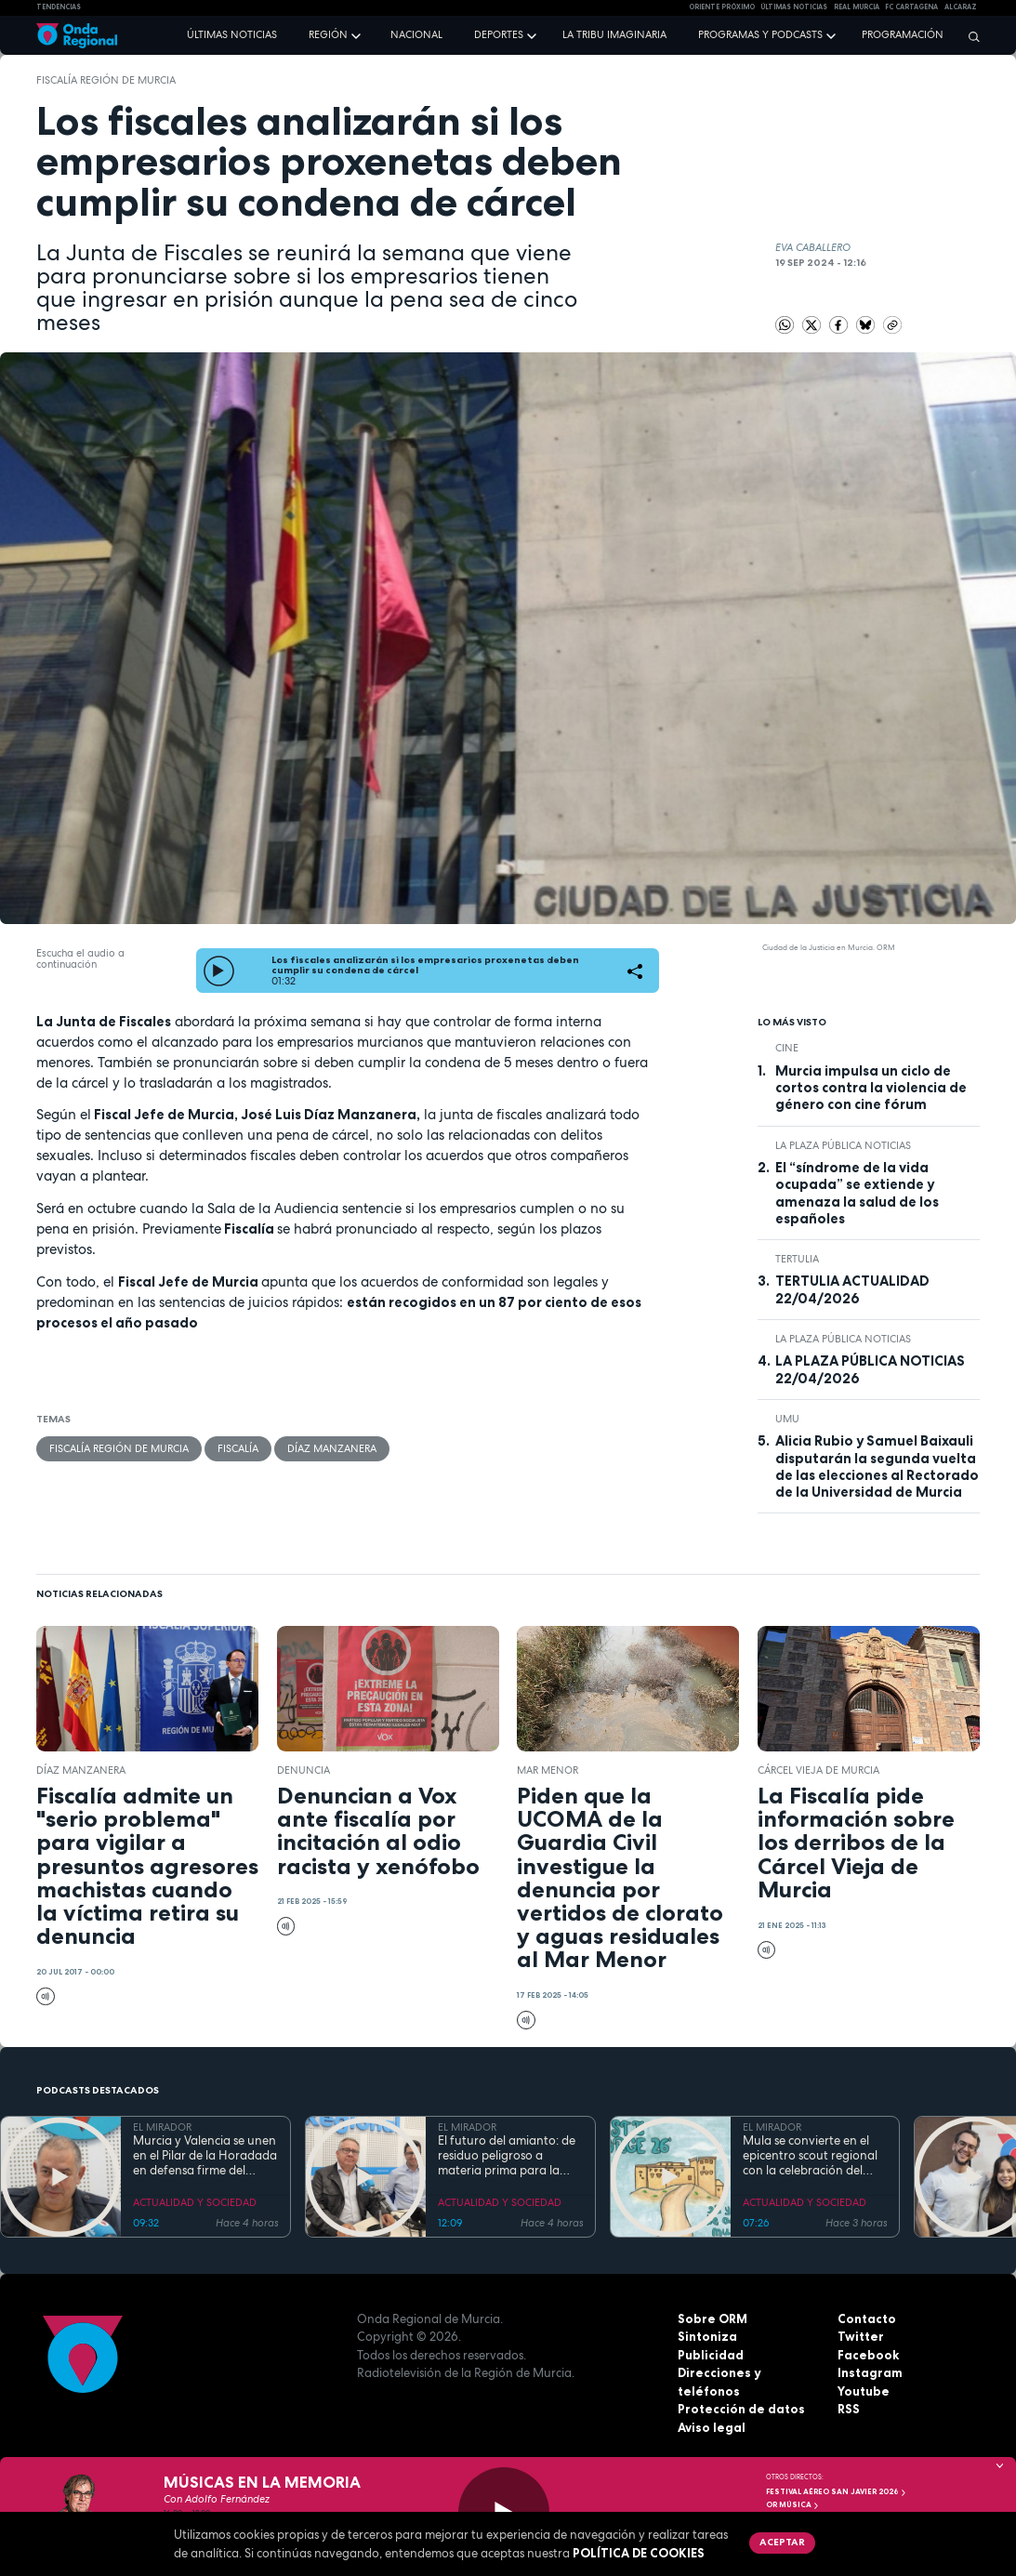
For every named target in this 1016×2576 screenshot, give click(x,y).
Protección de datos (741, 2408)
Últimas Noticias (793, 7)
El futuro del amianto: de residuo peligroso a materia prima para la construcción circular (506, 2156)
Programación (902, 34)
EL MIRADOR (162, 2126)
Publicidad (711, 2354)
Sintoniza (707, 2336)
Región (328, 34)
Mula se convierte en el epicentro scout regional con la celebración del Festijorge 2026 (810, 2156)
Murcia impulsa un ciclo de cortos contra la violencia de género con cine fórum (871, 1088)
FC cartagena (911, 7)
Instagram (870, 2372)
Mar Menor (547, 1770)
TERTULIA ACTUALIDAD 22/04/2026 (852, 1289)
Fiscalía (238, 1448)
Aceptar (782, 2541)
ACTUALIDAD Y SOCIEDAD (195, 2202)
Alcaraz (960, 7)
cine (786, 1047)
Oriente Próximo (722, 7)
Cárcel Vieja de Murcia (818, 1770)
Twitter (861, 2336)
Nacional (416, 34)
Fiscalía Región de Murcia (106, 79)
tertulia (797, 1258)
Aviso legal (712, 2427)
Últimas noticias (232, 34)
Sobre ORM (712, 2318)
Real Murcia (856, 7)
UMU (787, 1418)
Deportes (498, 34)
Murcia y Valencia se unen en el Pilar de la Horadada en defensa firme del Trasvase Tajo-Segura (205, 2156)
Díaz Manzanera (331, 1448)
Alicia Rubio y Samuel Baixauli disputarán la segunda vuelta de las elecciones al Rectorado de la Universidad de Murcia (877, 1466)
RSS (849, 2408)
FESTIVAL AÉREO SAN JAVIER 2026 (836, 2491)
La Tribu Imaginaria (614, 34)
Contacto (867, 2318)
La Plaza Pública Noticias (843, 1145)
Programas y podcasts (760, 34)
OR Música (793, 2504)
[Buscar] (969, 36)
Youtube (864, 2391)
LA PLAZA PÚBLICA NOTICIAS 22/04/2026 (870, 1369)
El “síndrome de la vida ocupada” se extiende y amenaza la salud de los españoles (857, 1193)
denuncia (303, 1770)
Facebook (868, 2354)
